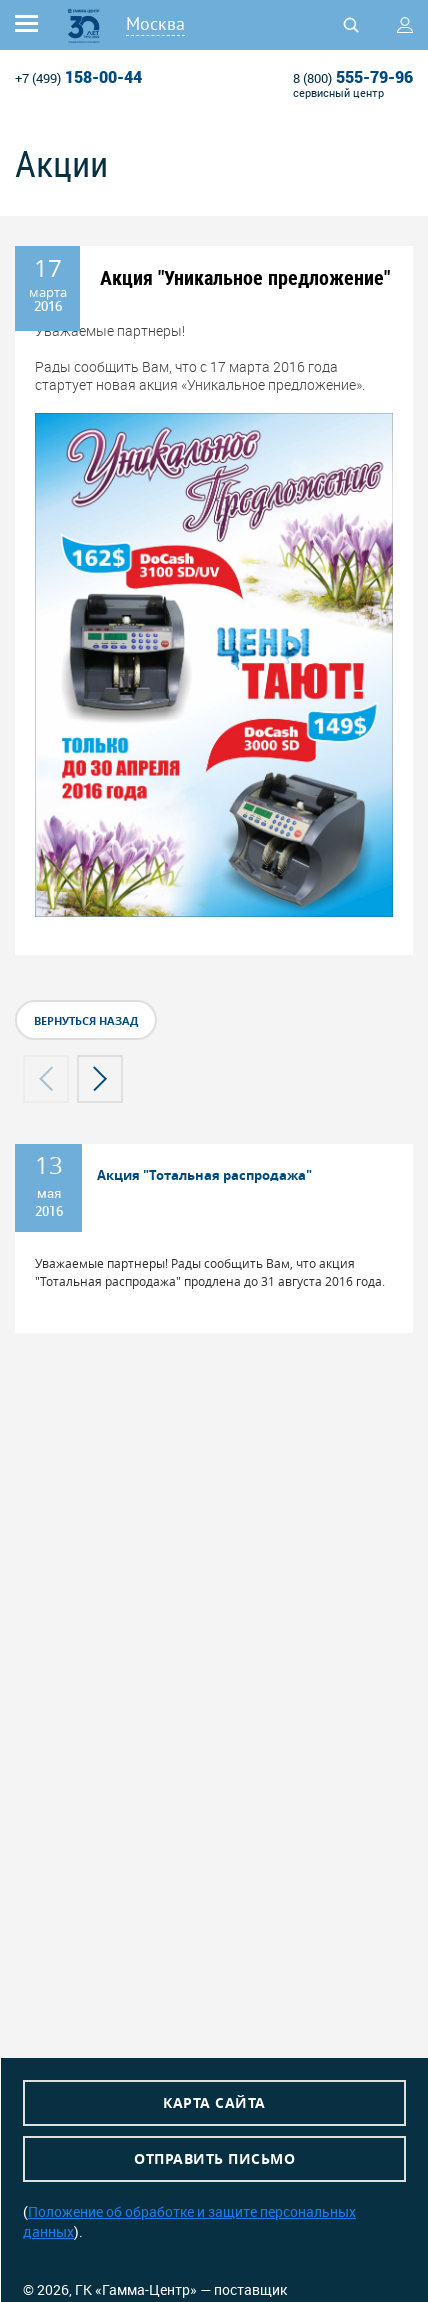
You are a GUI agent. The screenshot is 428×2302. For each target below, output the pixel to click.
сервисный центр (338, 92)
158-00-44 (78, 77)
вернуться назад (86, 1020)
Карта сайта (214, 2102)
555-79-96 (353, 77)
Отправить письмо (214, 2158)
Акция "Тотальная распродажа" (204, 1175)
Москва (155, 23)
